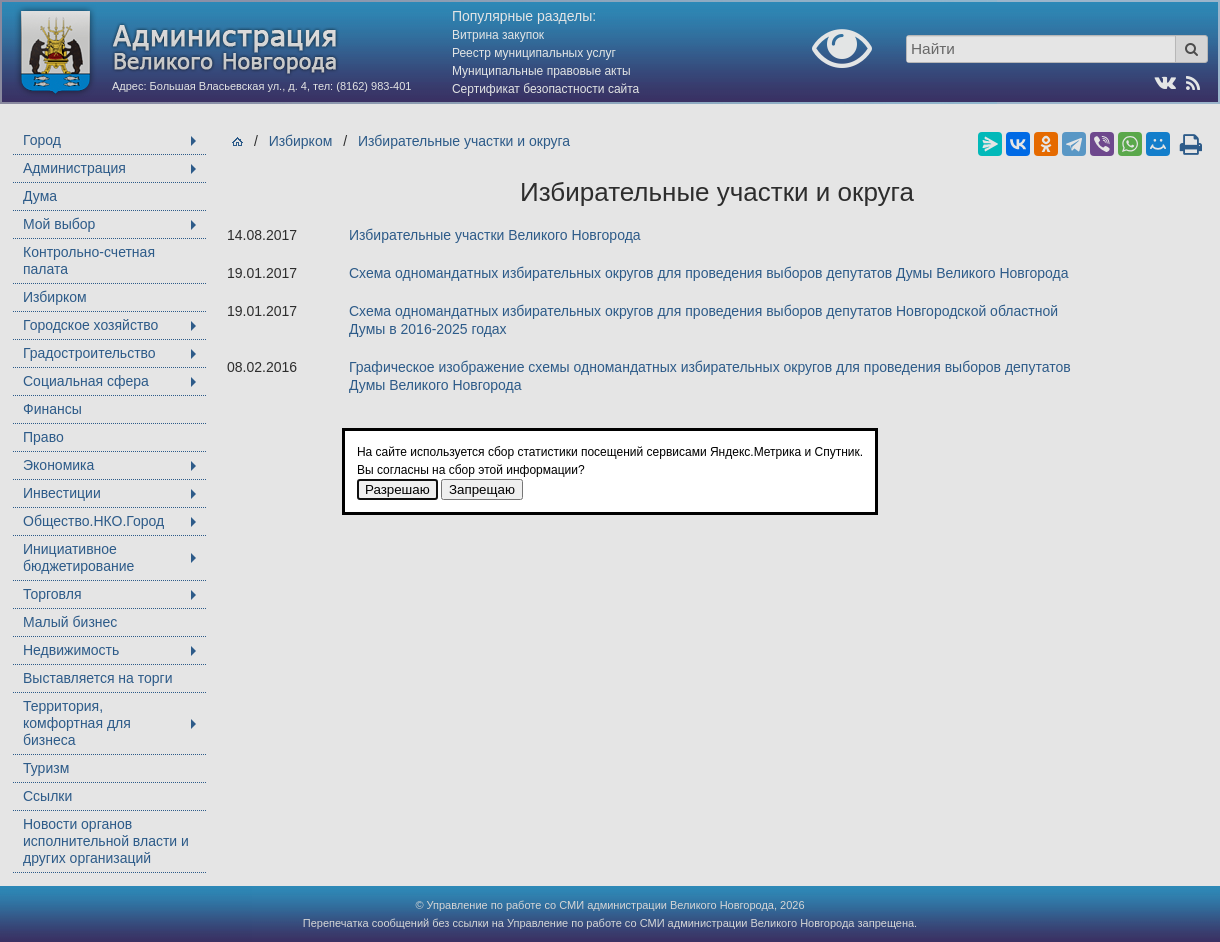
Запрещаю (482, 489)
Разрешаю (397, 489)
